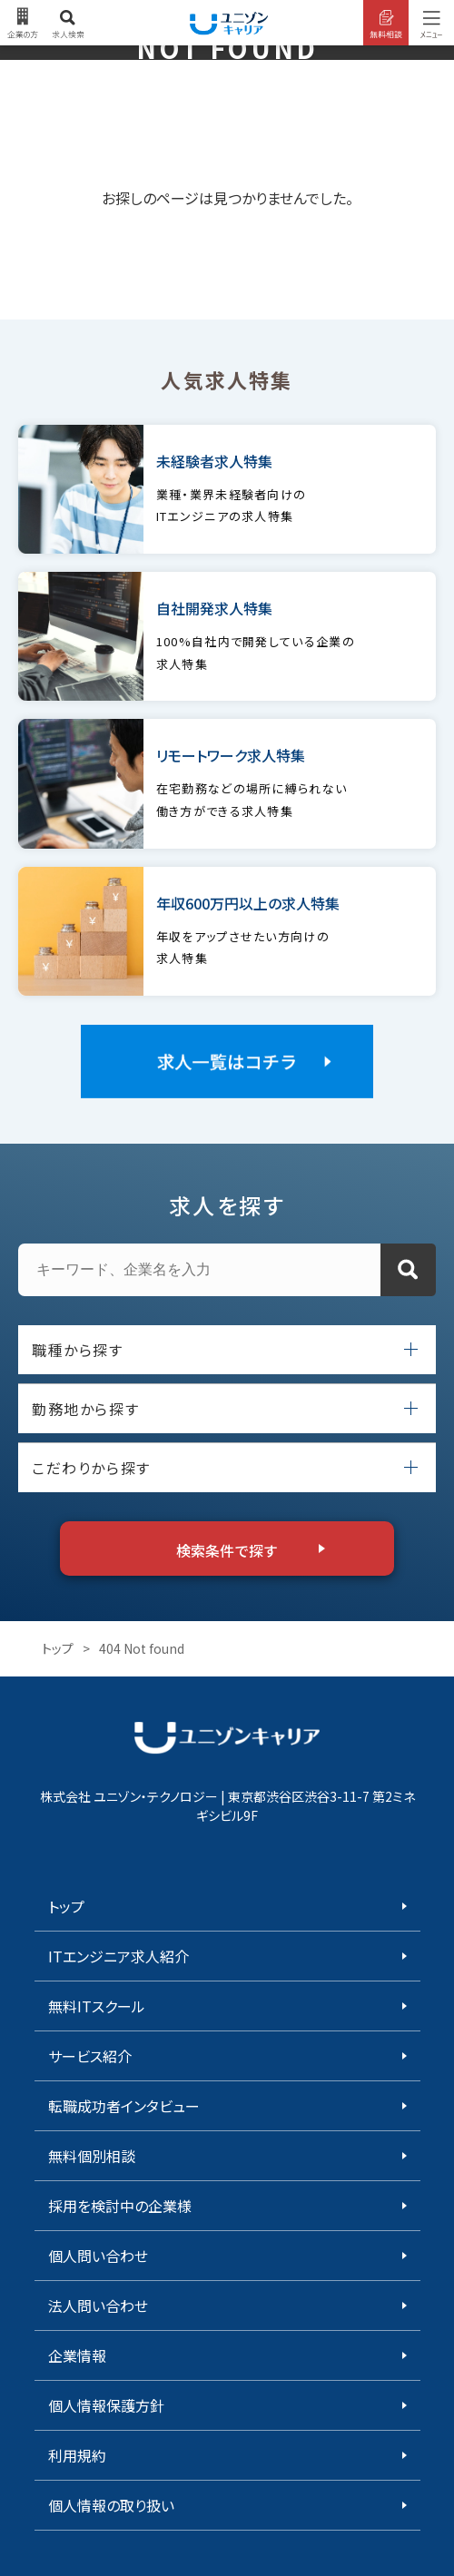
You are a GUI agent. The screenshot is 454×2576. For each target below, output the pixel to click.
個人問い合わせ (98, 2255)
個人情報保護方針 (106, 2405)
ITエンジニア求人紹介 (118, 1956)
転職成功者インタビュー (124, 2106)
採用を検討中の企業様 (120, 2206)
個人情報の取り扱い (111, 2505)
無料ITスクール (96, 2006)
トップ (58, 1648)
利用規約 (77, 2455)
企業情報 (77, 2355)
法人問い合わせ (98, 2305)
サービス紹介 (90, 2056)
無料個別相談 (91, 2156)
